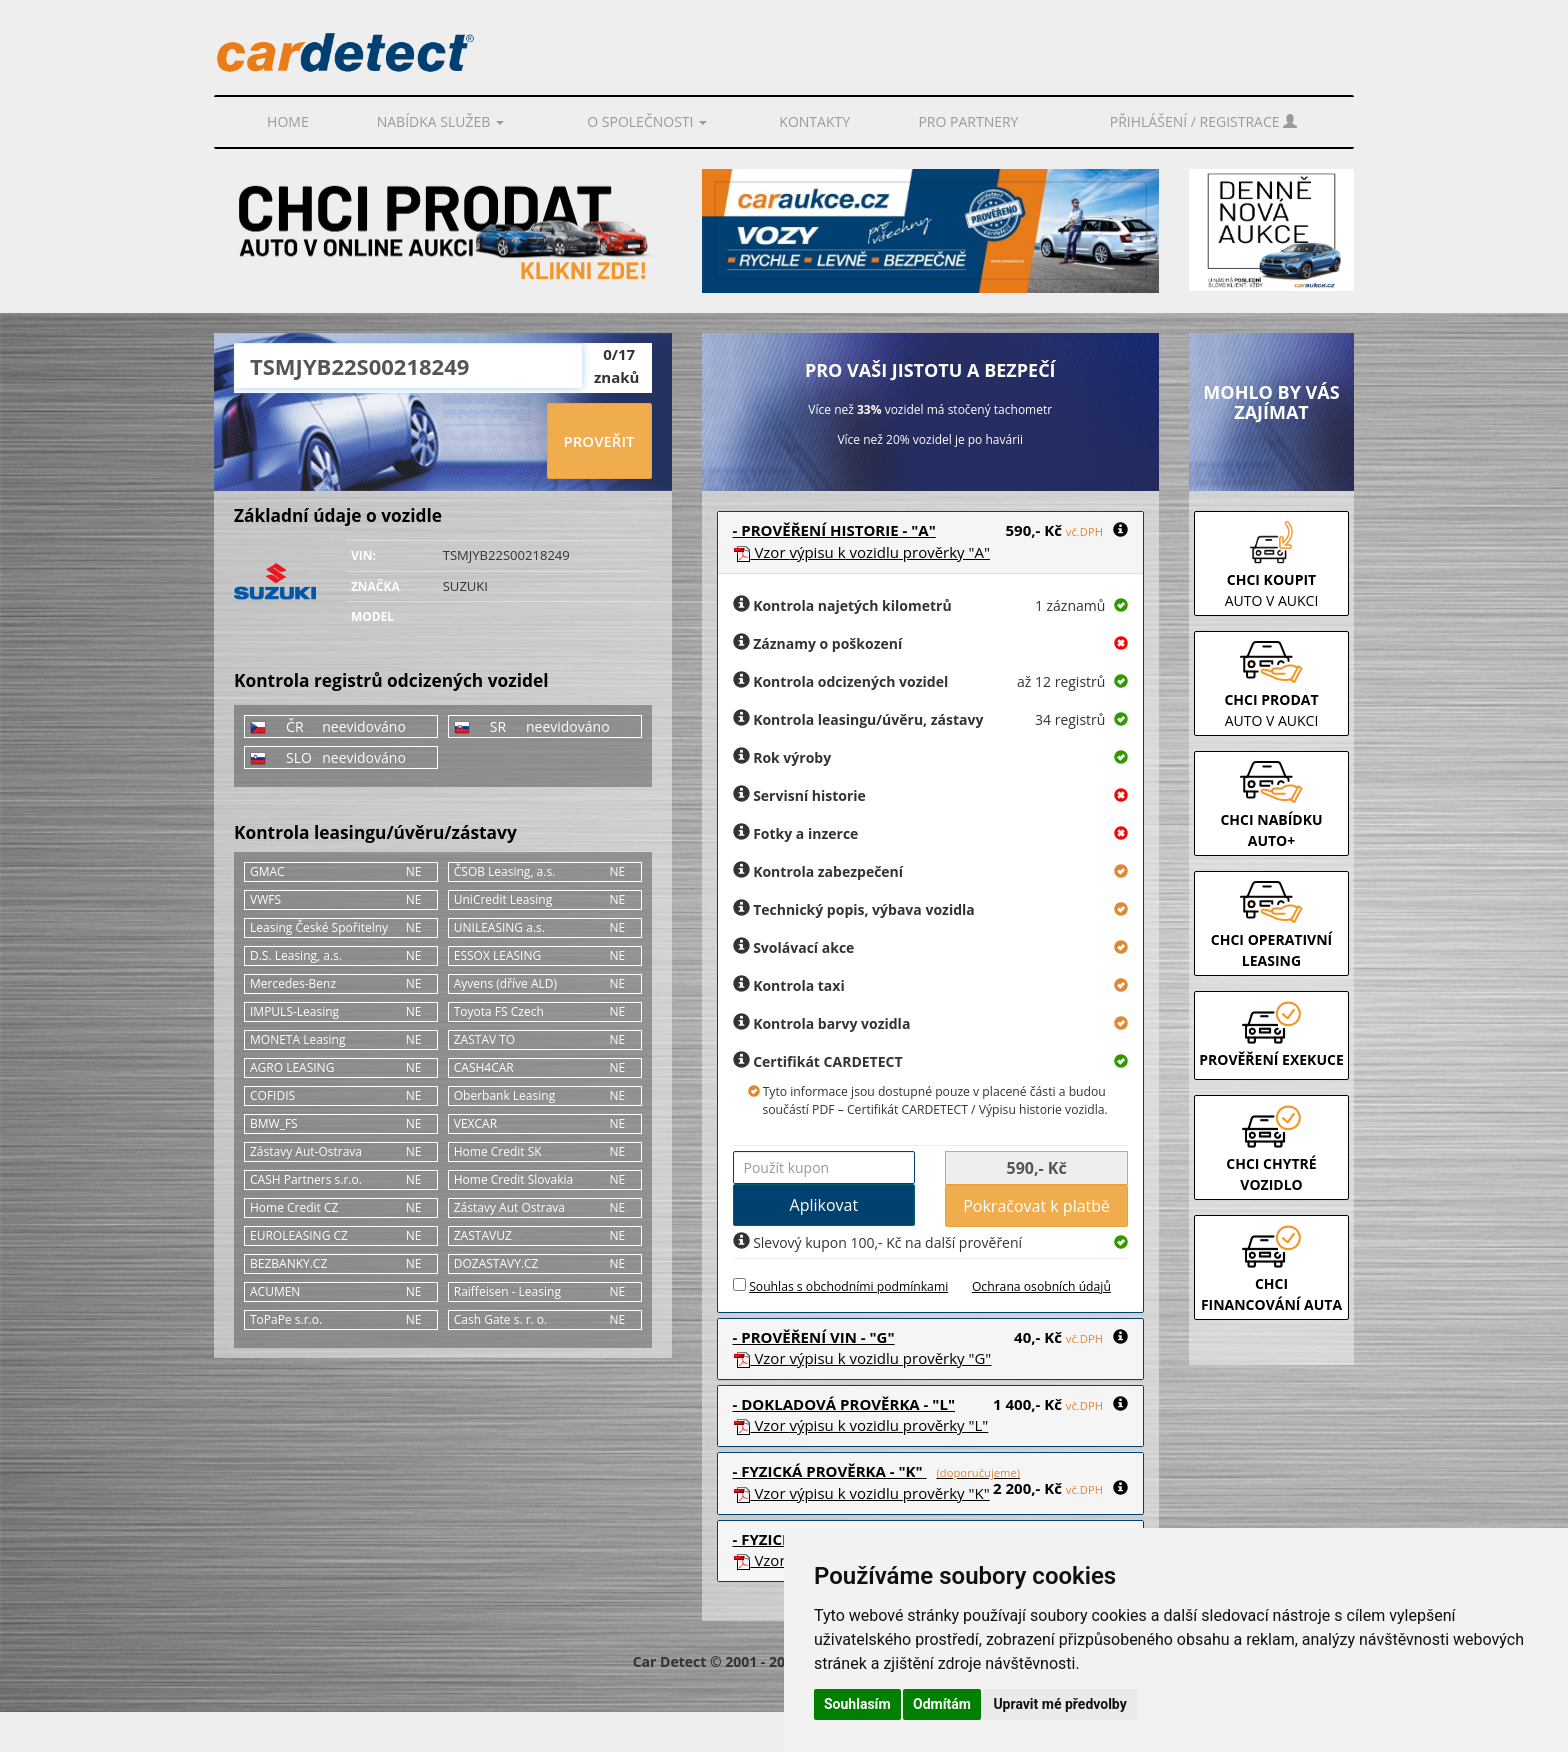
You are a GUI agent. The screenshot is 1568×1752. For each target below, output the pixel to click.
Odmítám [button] (942, 1704)
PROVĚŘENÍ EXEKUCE (1271, 1059)
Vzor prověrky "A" (861, 552)
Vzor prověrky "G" (862, 1358)
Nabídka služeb (440, 121)
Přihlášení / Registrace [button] (1203, 121)
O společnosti (647, 121)
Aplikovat (824, 1205)
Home (288, 121)
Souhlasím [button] (857, 1704)
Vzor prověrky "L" (861, 1425)
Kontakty (814, 121)
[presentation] (390, 442)
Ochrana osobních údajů (1041, 1286)
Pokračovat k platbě (1036, 1206)
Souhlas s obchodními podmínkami (848, 1286)
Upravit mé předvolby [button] (1059, 1704)
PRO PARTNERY (968, 121)
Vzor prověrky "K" (861, 1493)
